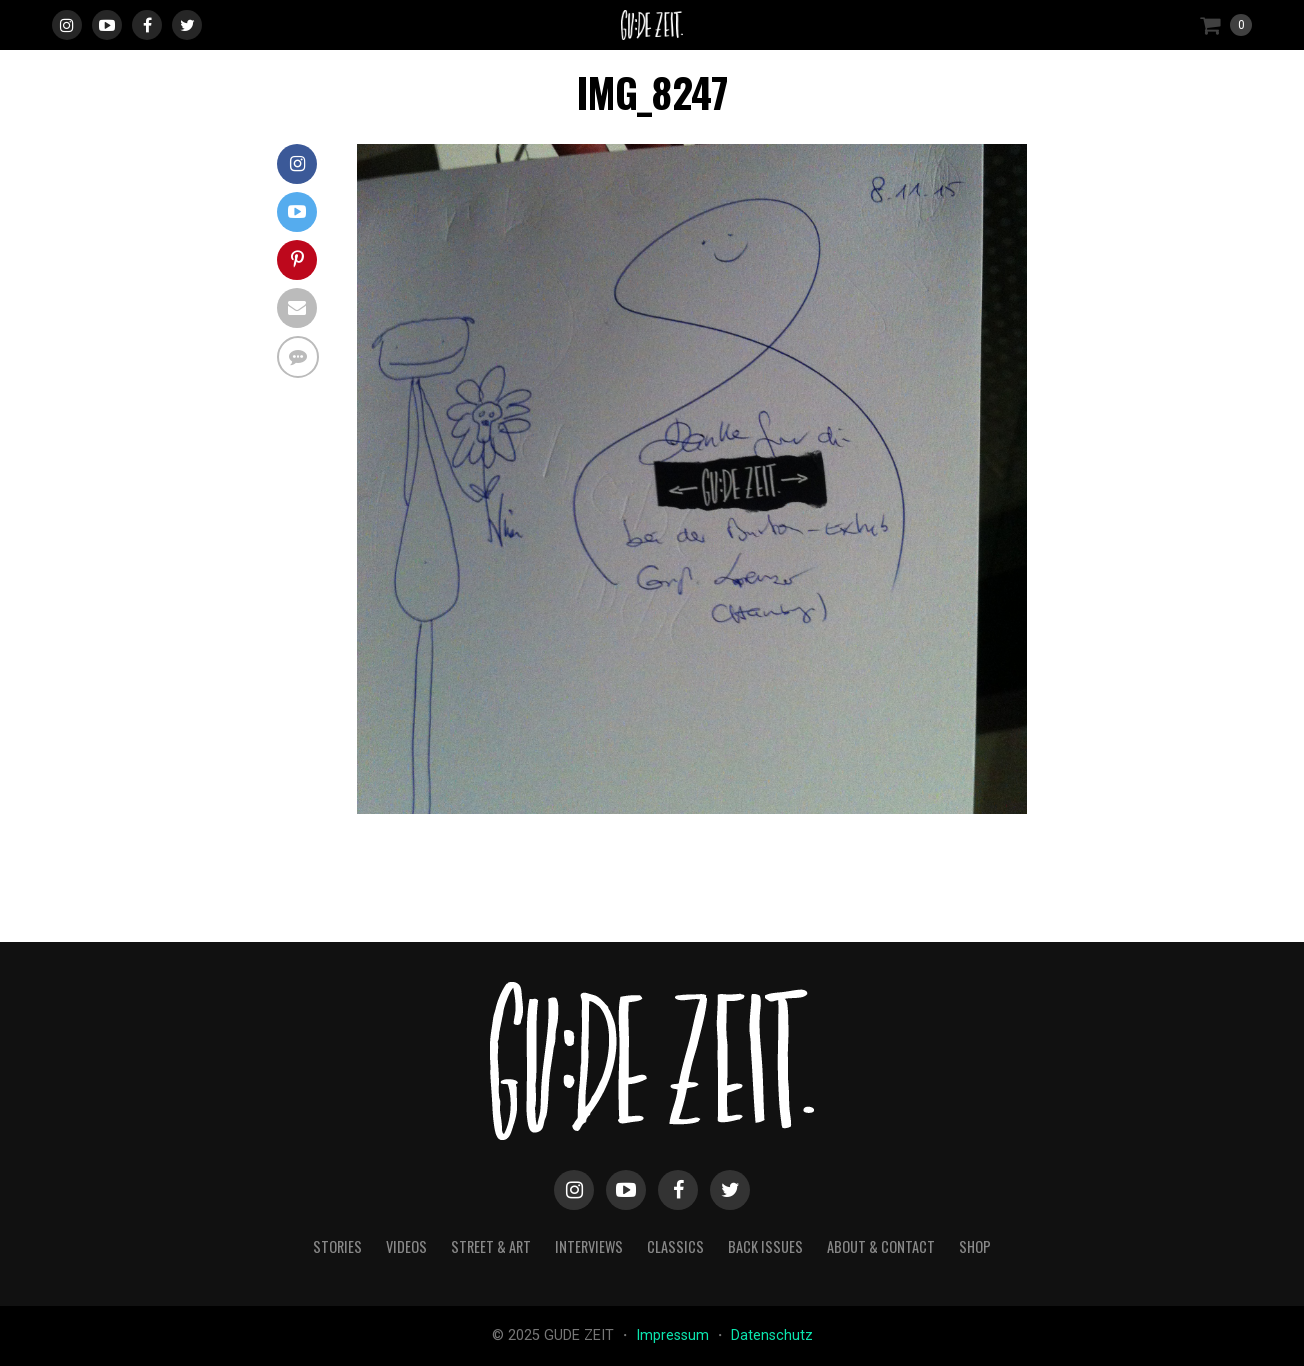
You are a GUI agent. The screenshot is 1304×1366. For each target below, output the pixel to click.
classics (675, 1246)
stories (337, 1246)
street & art (491, 1246)
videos (406, 1246)
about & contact (881, 1246)
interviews (589, 1246)
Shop (975, 1246)
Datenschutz (772, 1335)
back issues (765, 1246)
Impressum (674, 1335)
